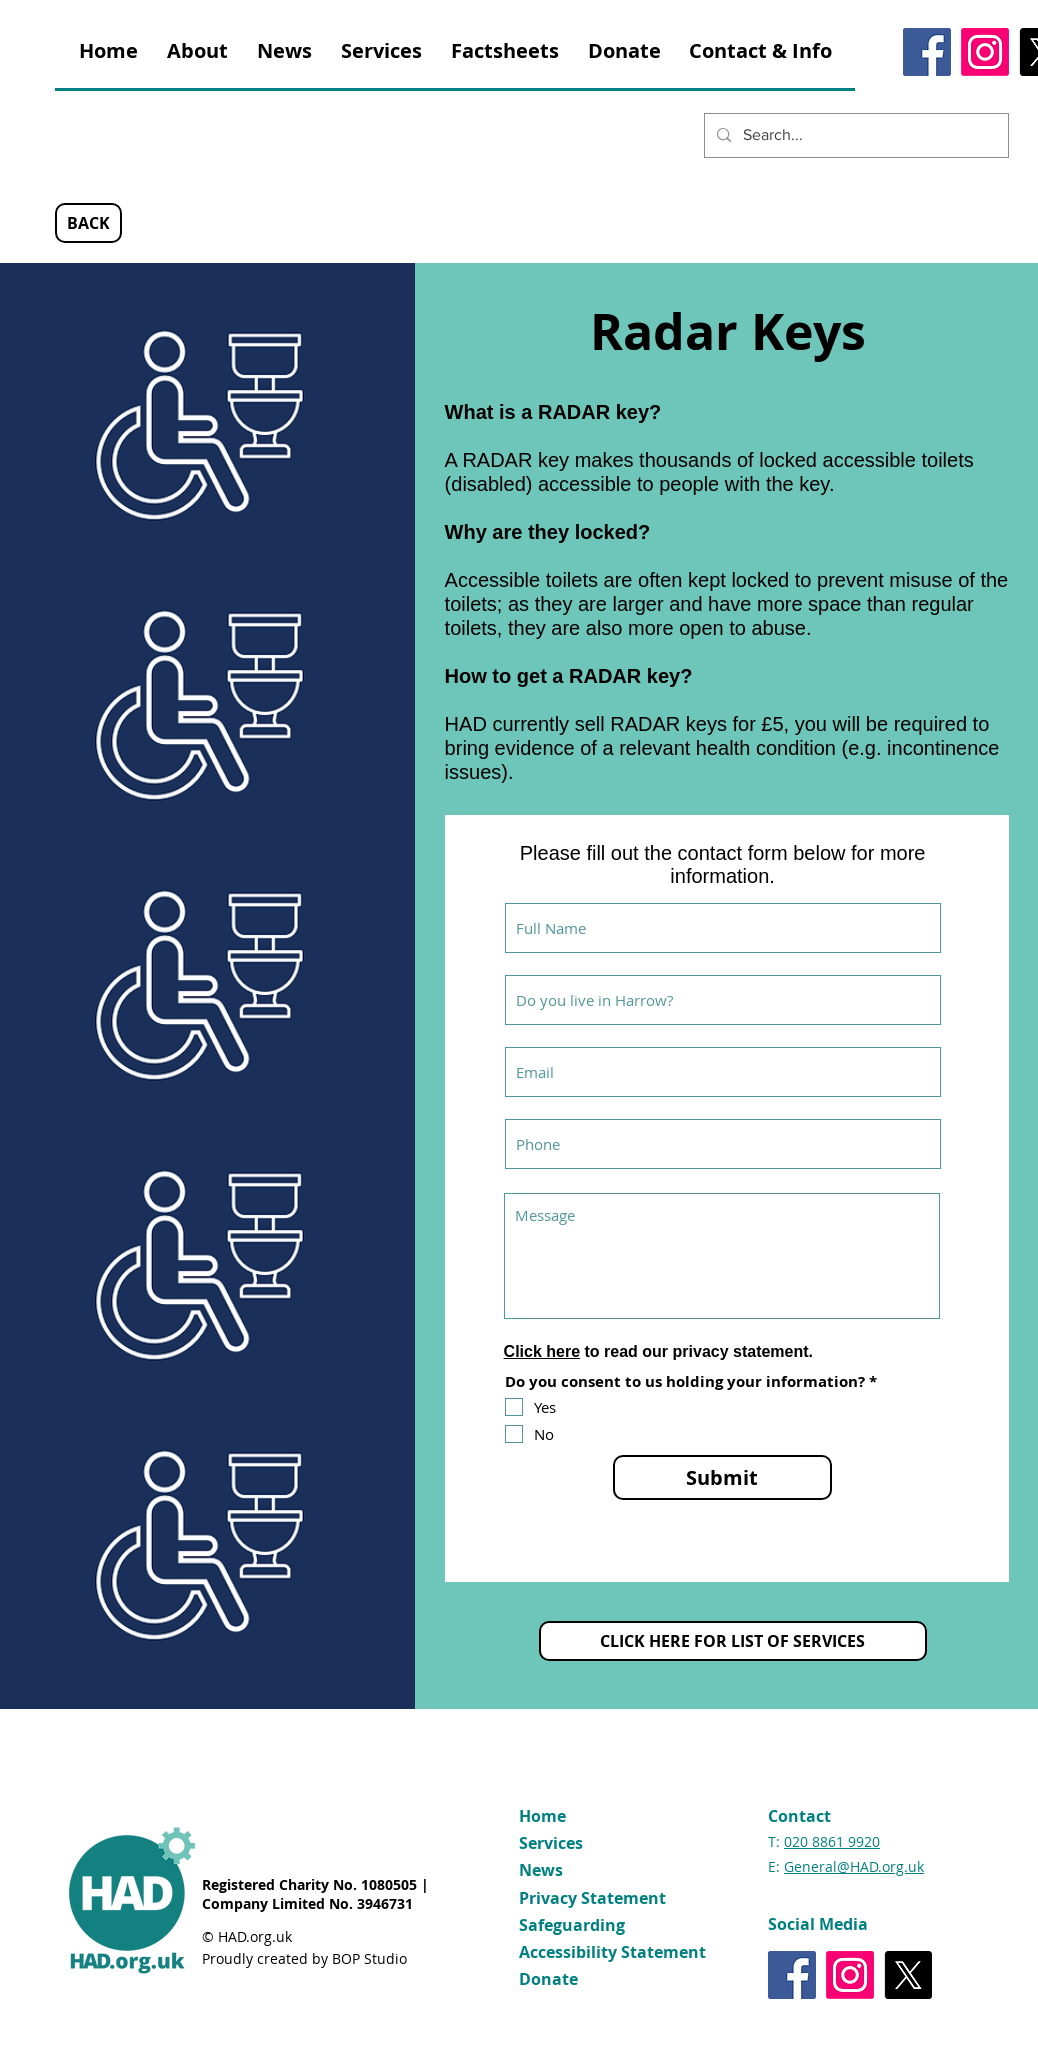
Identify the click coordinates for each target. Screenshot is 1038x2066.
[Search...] (854, 135)
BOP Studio (369, 1958)
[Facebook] (927, 52)
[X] (908, 1975)
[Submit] (722, 1477)
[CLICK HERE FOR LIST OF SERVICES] (733, 1641)
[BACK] (88, 223)
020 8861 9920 (832, 1841)
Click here (542, 1351)
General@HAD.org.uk (854, 1866)
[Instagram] (985, 52)
